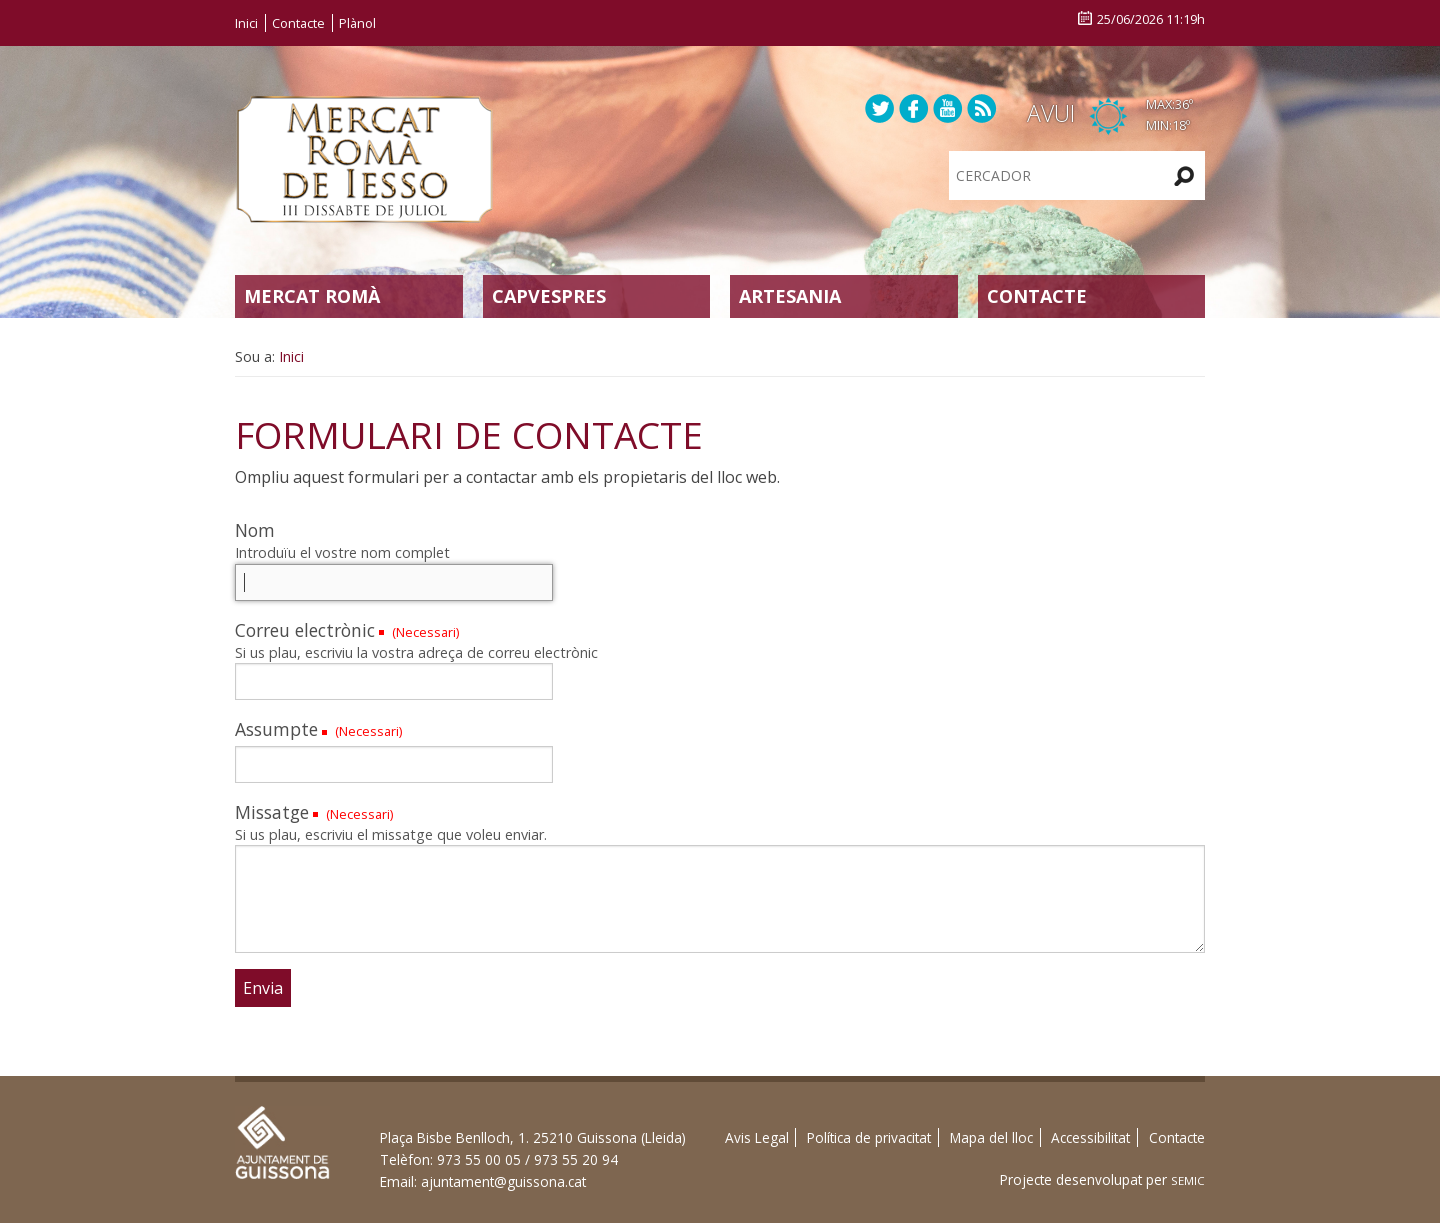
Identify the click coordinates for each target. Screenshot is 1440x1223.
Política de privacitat (869, 1137)
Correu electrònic (305, 630)
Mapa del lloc (991, 1137)
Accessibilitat (1090, 1137)
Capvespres (549, 296)
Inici (246, 23)
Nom (255, 530)
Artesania (790, 296)
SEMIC (1188, 1180)
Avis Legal (757, 1137)
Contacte (298, 23)
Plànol (357, 23)
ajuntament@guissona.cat (503, 1181)
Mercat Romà (312, 296)
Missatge (272, 812)
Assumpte (276, 729)
